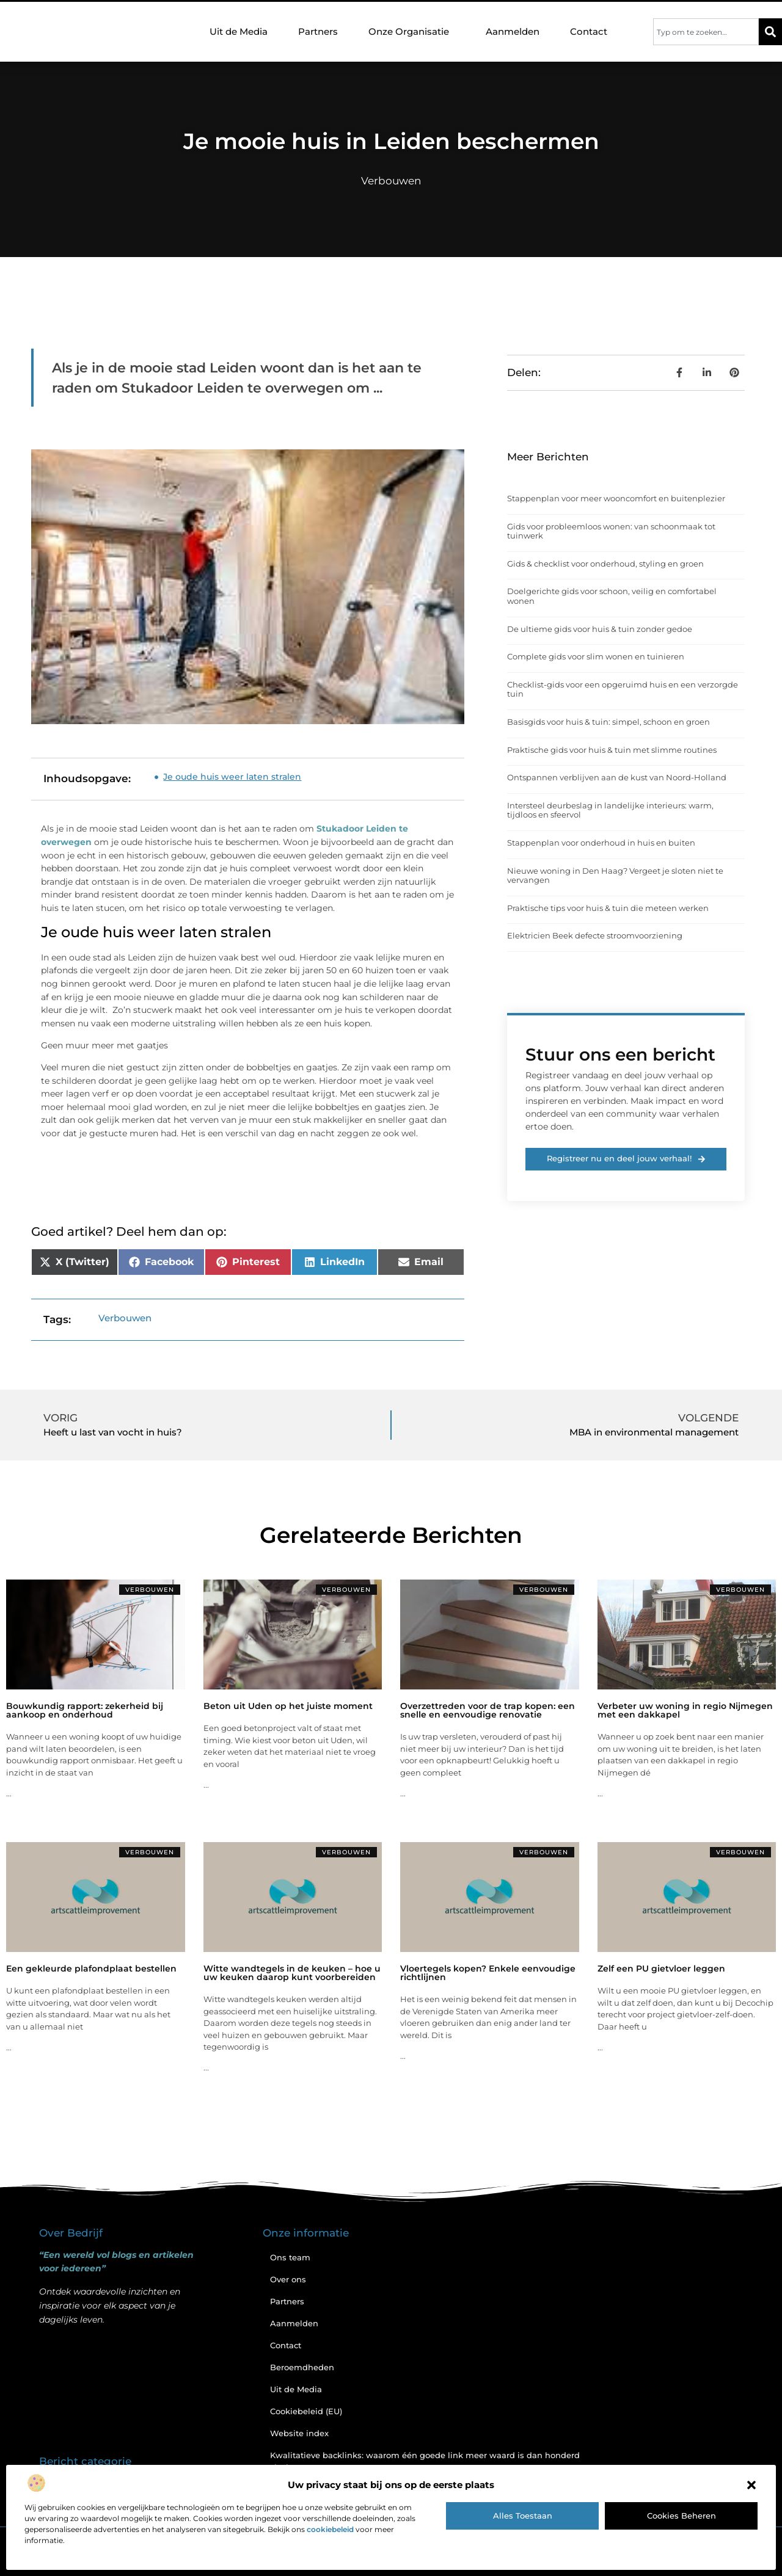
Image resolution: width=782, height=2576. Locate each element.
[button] (751, 2485)
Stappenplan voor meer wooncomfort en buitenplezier (616, 498)
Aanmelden (512, 31)
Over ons (288, 2279)
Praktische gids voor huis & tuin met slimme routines (612, 750)
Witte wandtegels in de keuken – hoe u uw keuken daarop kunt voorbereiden (292, 1973)
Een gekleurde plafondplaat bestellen (91, 1968)
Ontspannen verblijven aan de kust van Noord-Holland (616, 777)
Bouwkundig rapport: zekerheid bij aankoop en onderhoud (84, 1710)
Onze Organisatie (411, 32)
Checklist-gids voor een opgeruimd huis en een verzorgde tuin (622, 689)
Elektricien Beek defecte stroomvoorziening (594, 935)
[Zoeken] (770, 31)
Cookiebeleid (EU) (306, 2411)
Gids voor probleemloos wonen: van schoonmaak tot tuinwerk (611, 531)
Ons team (290, 2257)
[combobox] (706, 31)
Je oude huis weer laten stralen (232, 776)
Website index (299, 2433)
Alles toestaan (522, 2515)
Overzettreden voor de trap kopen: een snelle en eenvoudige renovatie (487, 1710)
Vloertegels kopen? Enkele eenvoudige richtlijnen (488, 1973)
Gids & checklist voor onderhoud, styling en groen (605, 563)
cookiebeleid (330, 2529)
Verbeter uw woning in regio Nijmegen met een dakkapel (685, 1710)
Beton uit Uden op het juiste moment (288, 1705)
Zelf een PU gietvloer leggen (661, 1968)
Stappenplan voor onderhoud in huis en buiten (601, 842)
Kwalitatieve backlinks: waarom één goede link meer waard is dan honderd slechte (425, 2461)
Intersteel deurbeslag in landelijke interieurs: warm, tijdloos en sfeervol (610, 810)
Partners (318, 31)
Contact (588, 31)
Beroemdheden (302, 2367)
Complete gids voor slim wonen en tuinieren (595, 656)
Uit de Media (239, 31)
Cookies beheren (681, 2515)
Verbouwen (391, 181)
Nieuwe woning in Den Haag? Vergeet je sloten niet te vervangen (615, 875)
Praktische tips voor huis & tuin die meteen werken (608, 908)
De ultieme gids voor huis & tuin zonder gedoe (599, 629)
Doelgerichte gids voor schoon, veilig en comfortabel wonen (612, 596)
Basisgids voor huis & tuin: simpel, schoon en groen (608, 722)
